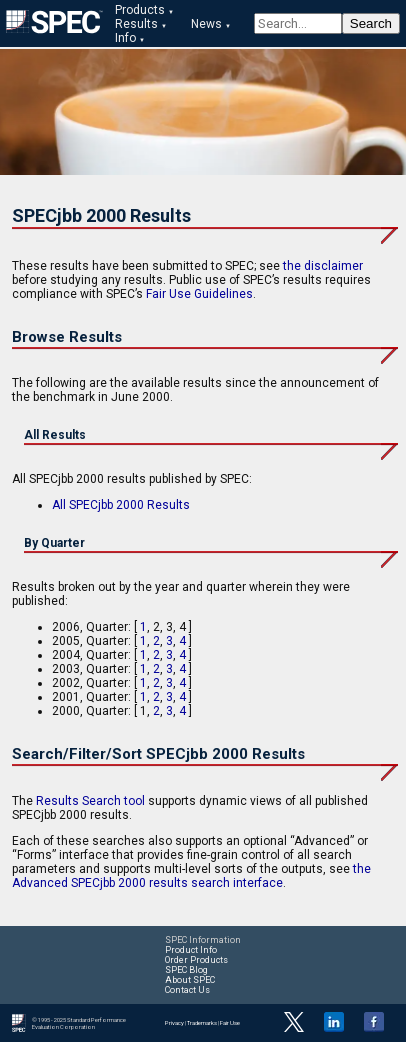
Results (136, 24)
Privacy (174, 1022)
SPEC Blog (186, 970)
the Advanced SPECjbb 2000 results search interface (191, 876)
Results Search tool (90, 801)
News (206, 24)
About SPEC (190, 980)
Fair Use (230, 1022)
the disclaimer (323, 266)
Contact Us (187, 990)
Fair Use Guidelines (199, 294)
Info (125, 38)
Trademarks (202, 1022)
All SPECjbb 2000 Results (121, 505)
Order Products (196, 960)
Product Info (191, 950)
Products (140, 10)
